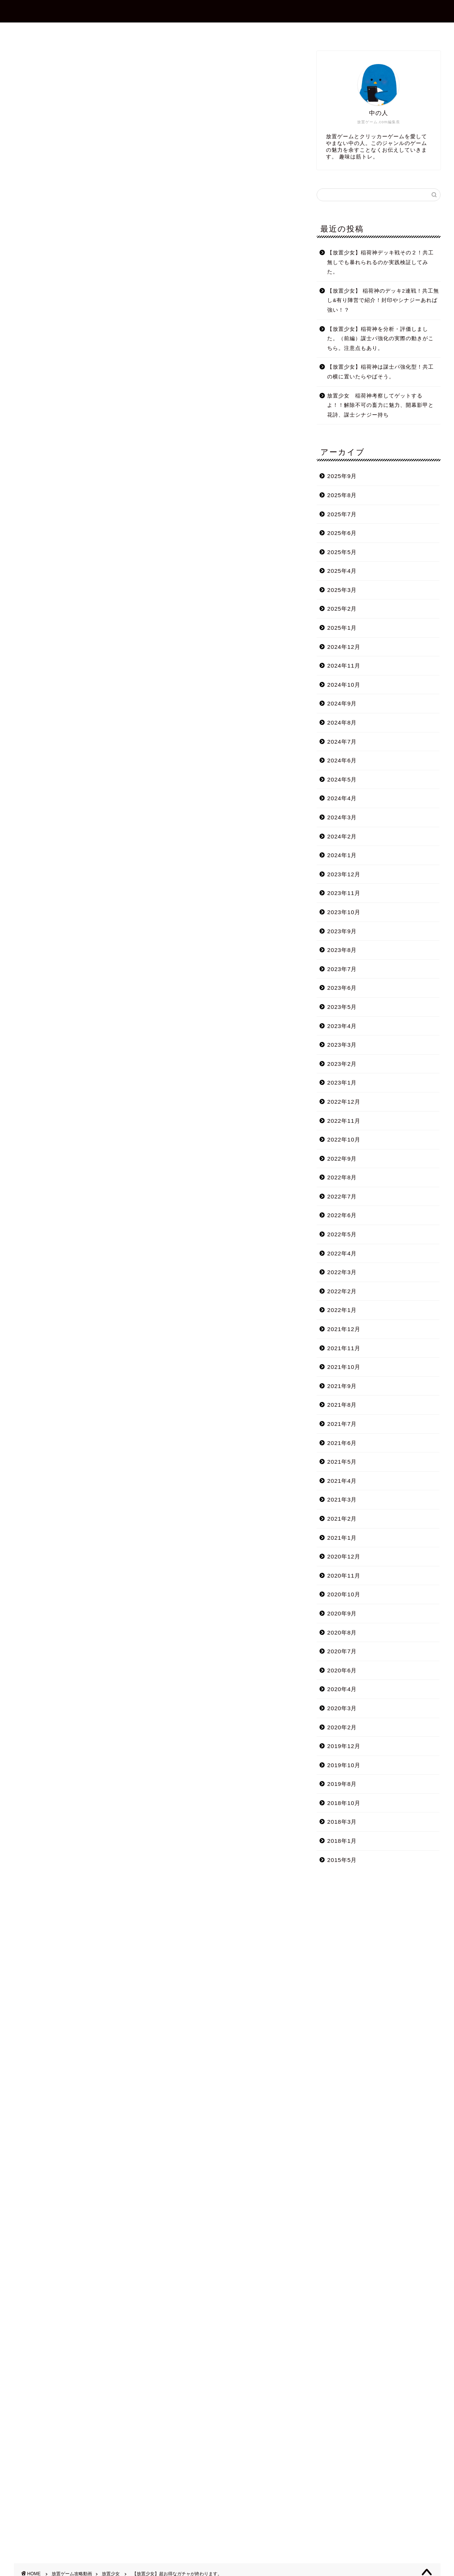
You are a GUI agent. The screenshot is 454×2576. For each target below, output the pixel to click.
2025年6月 (342, 533)
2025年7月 (342, 514)
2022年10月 (343, 1139)
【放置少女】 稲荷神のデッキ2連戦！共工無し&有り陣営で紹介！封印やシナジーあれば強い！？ (383, 300)
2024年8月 (342, 722)
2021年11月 (343, 1348)
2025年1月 (342, 628)
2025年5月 (342, 552)
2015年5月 (342, 1860)
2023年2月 (342, 1064)
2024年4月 (342, 798)
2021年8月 (342, 1405)
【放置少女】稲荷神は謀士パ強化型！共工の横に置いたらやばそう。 (380, 372)
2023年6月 (342, 988)
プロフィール (185, 31)
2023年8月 (342, 950)
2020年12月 (343, 1556)
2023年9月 (342, 931)
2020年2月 (342, 1727)
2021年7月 (342, 1424)
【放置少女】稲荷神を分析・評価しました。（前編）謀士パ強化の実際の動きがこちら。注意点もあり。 (380, 338)
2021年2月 (342, 1518)
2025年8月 (342, 495)
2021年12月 (343, 1329)
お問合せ (234, 31)
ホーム (139, 31)
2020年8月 (342, 1632)
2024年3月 (342, 817)
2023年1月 (342, 1082)
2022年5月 (342, 1234)
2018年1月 (342, 1841)
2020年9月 (342, 1613)
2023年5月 (342, 1007)
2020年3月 (342, 1708)
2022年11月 (343, 1121)
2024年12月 (343, 647)
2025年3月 (342, 590)
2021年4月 (342, 1481)
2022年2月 (342, 1291)
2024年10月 (343, 684)
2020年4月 (342, 1689)
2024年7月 (342, 741)
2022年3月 (342, 1272)
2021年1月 (342, 1538)
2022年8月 (342, 1177)
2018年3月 (342, 1821)
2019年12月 (343, 1746)
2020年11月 (343, 1575)
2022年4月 (342, 1253)
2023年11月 (343, 893)
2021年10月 (343, 1367)
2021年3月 (342, 1499)
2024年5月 (342, 779)
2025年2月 (342, 608)
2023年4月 (342, 1026)
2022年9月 (342, 1158)
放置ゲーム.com (227, 11)
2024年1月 (342, 855)
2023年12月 (343, 874)
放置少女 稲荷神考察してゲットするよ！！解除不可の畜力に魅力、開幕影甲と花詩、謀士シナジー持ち (380, 405)
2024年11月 (343, 665)
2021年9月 (342, 1386)
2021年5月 (342, 1461)
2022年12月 (343, 1101)
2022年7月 (342, 1196)
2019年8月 (342, 1784)
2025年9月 (342, 476)
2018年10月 (343, 1803)
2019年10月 (343, 1765)
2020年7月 (342, 1651)
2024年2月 (342, 836)
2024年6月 (342, 760)
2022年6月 (342, 1215)
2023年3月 (342, 1044)
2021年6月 (342, 1443)
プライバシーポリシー (294, 31)
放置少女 (26, 61)
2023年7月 (342, 969)
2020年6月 (342, 1670)
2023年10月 (343, 912)
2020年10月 (343, 1594)
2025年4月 (342, 571)
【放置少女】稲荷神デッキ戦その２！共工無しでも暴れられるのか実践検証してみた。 (380, 262)
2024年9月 (342, 703)
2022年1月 (342, 1310)
